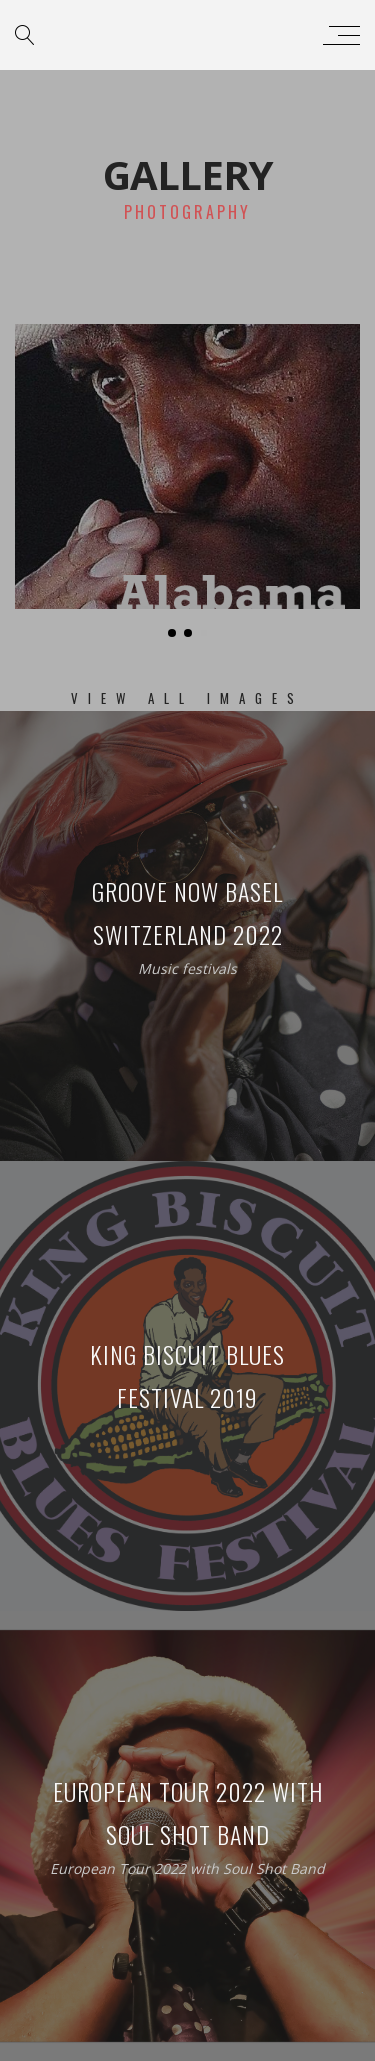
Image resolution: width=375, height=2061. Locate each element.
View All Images (187, 698)
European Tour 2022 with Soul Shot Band (187, 1868)
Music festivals (187, 968)
